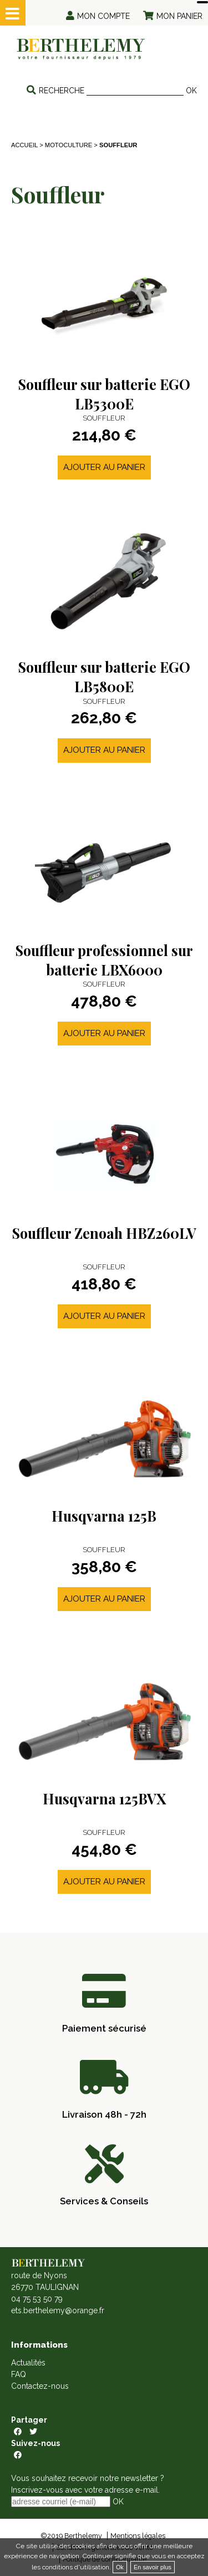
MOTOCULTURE (68, 145)
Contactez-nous (40, 2386)
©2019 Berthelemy (71, 2536)
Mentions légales (137, 2536)
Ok (120, 2567)
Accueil (24, 145)
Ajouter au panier (104, 467)
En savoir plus (152, 2567)
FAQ (18, 2374)
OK (191, 90)
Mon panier (179, 16)
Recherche (61, 90)
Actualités (28, 2362)
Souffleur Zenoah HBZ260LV (104, 1233)
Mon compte (103, 16)
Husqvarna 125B (104, 1516)
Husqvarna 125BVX (104, 1798)
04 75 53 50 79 (37, 2298)
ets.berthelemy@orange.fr (57, 2310)
